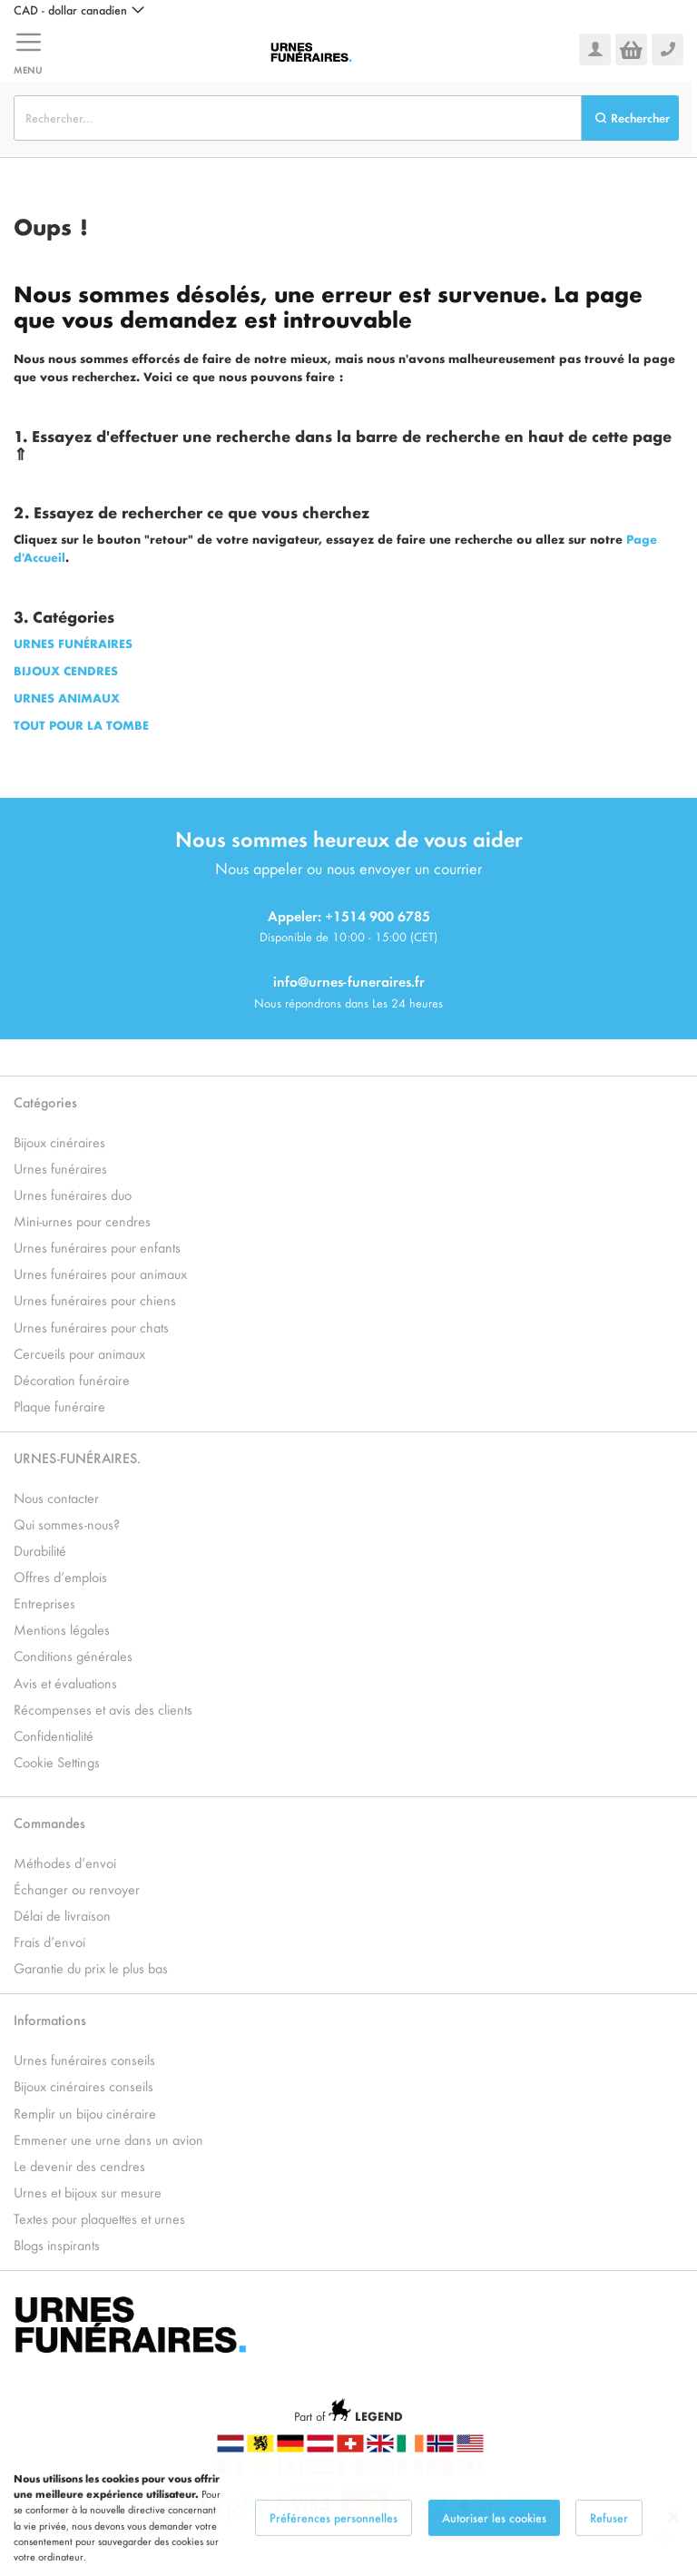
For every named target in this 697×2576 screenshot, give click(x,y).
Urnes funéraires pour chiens (95, 1299)
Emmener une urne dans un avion (108, 2138)
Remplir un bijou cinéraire (85, 2112)
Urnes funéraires (60, 1167)
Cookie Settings (57, 1761)
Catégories (45, 1101)
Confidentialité (53, 1735)
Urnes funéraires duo (73, 1194)
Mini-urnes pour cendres (82, 1220)
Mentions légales (62, 1628)
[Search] (630, 118)
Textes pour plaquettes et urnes (99, 2217)
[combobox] (298, 118)
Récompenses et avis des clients (103, 1708)
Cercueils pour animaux (79, 1352)
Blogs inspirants (57, 2244)
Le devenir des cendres (79, 2165)
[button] (79, 10)
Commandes (49, 1822)
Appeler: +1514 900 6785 (349, 915)
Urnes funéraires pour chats (91, 1326)
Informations (50, 2019)
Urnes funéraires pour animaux (100, 1273)
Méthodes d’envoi (65, 1862)
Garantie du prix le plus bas (91, 1967)
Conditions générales (73, 1655)
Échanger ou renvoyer (77, 1888)
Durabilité (40, 1549)
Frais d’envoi (49, 1941)
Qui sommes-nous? (67, 1523)
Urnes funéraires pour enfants (97, 1246)
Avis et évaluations (65, 1682)
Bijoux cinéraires (59, 1141)
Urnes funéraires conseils (84, 2059)
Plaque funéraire (59, 1405)
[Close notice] (673, 2538)
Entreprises (44, 1602)
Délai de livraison (62, 1914)
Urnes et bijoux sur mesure (88, 2191)
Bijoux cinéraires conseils (83, 2085)
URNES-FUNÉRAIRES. (77, 1457)
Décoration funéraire (72, 1379)
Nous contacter (56, 1497)
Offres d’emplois (60, 1576)
